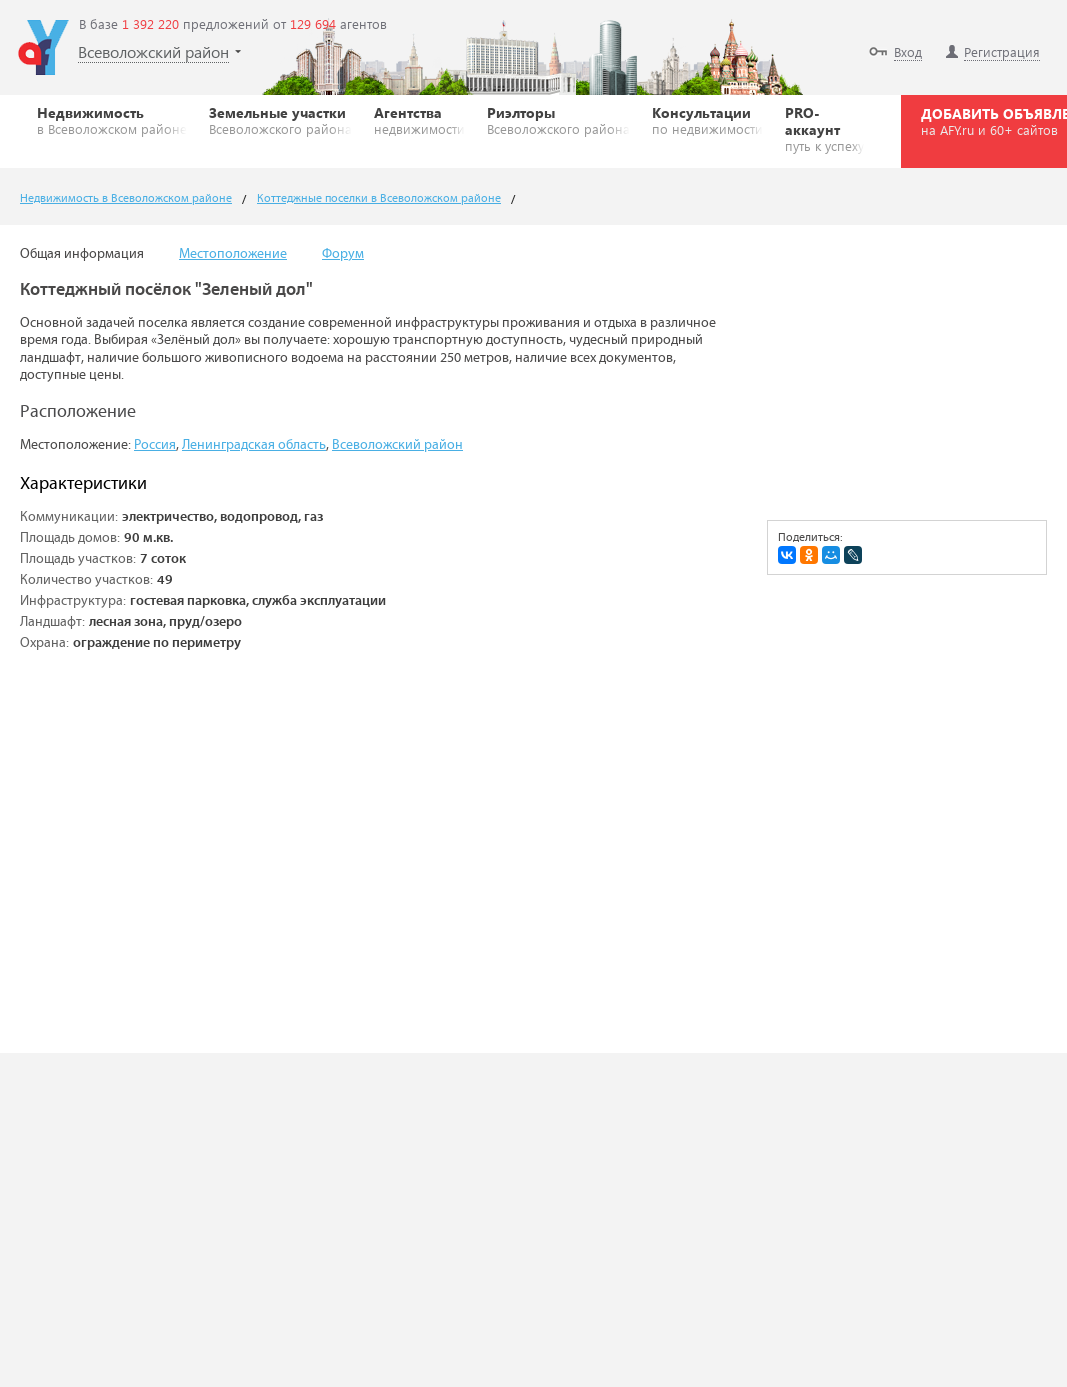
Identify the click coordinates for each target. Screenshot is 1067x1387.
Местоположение (233, 254)
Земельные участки (280, 120)
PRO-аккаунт (824, 128)
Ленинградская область (254, 445)
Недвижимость (112, 120)
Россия (155, 445)
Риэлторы (558, 120)
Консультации (707, 120)
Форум (343, 254)
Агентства (419, 120)
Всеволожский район (397, 445)
